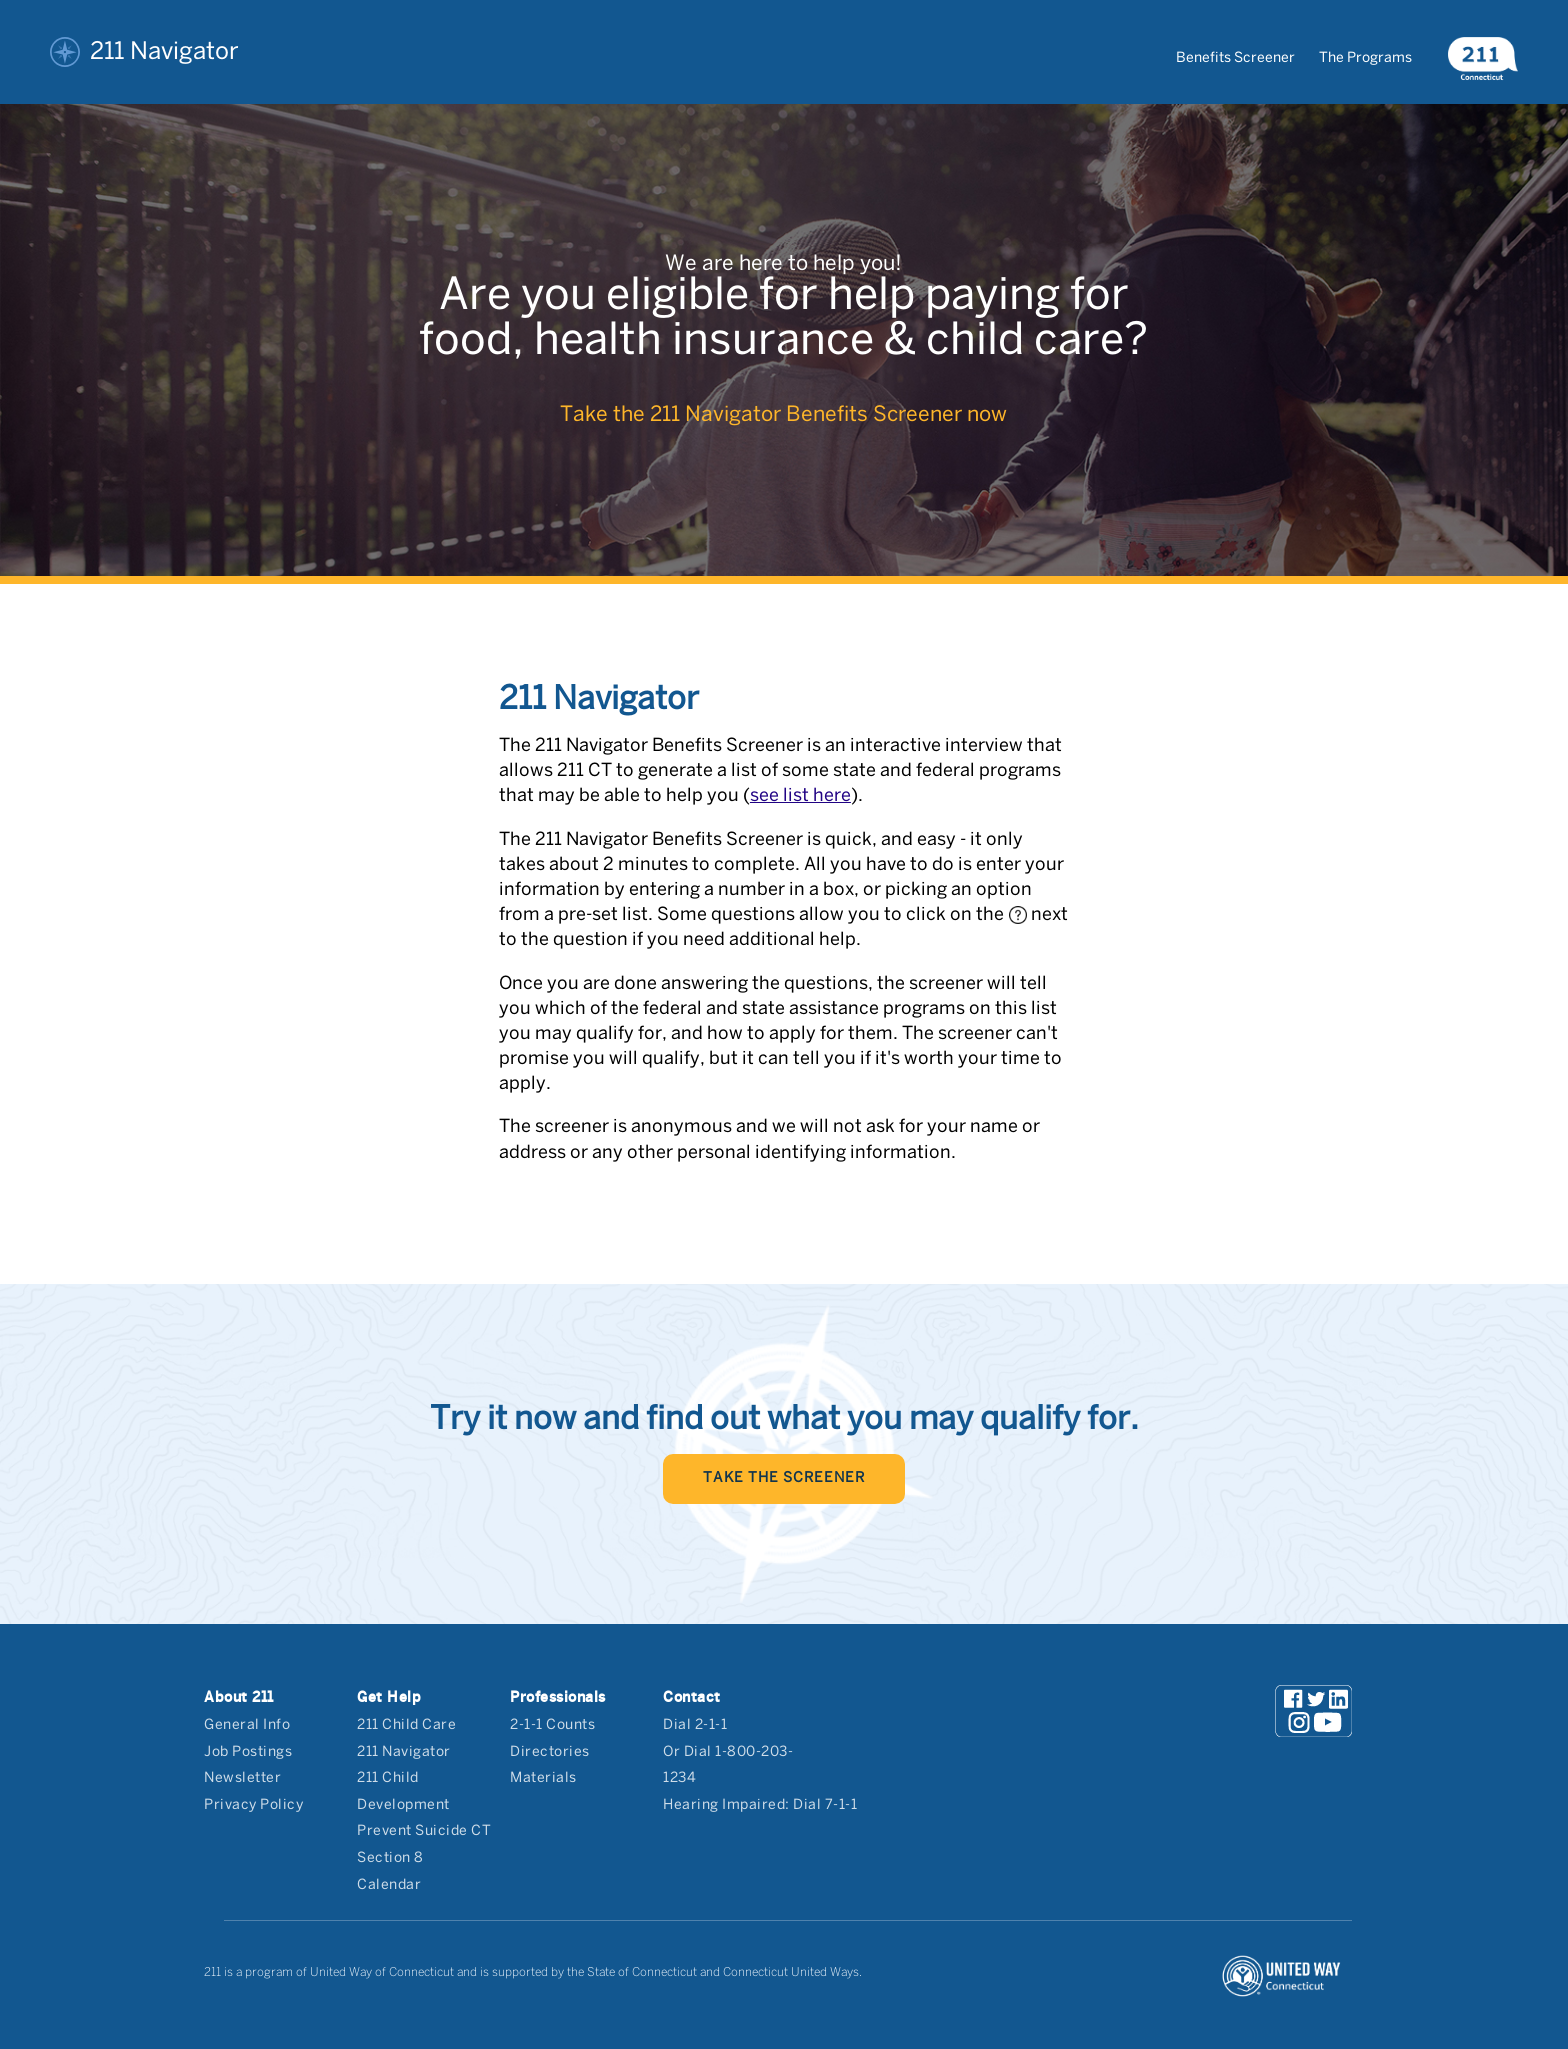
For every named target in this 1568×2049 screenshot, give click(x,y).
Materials (543, 1778)
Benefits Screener (1235, 58)
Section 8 (390, 1858)
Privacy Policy (253, 1805)
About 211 (239, 1697)
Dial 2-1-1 (695, 1725)
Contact (692, 1697)
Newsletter (242, 1778)
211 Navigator (144, 52)
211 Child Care (406, 1725)
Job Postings (248, 1752)
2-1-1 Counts (552, 1725)
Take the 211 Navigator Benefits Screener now (783, 415)
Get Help (389, 1697)
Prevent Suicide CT (424, 1831)
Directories (550, 1752)
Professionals (558, 1697)
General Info (247, 1725)
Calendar (389, 1885)
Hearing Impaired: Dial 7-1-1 (760, 1805)
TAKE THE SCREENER (784, 1478)
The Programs (1365, 58)
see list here (800, 796)
